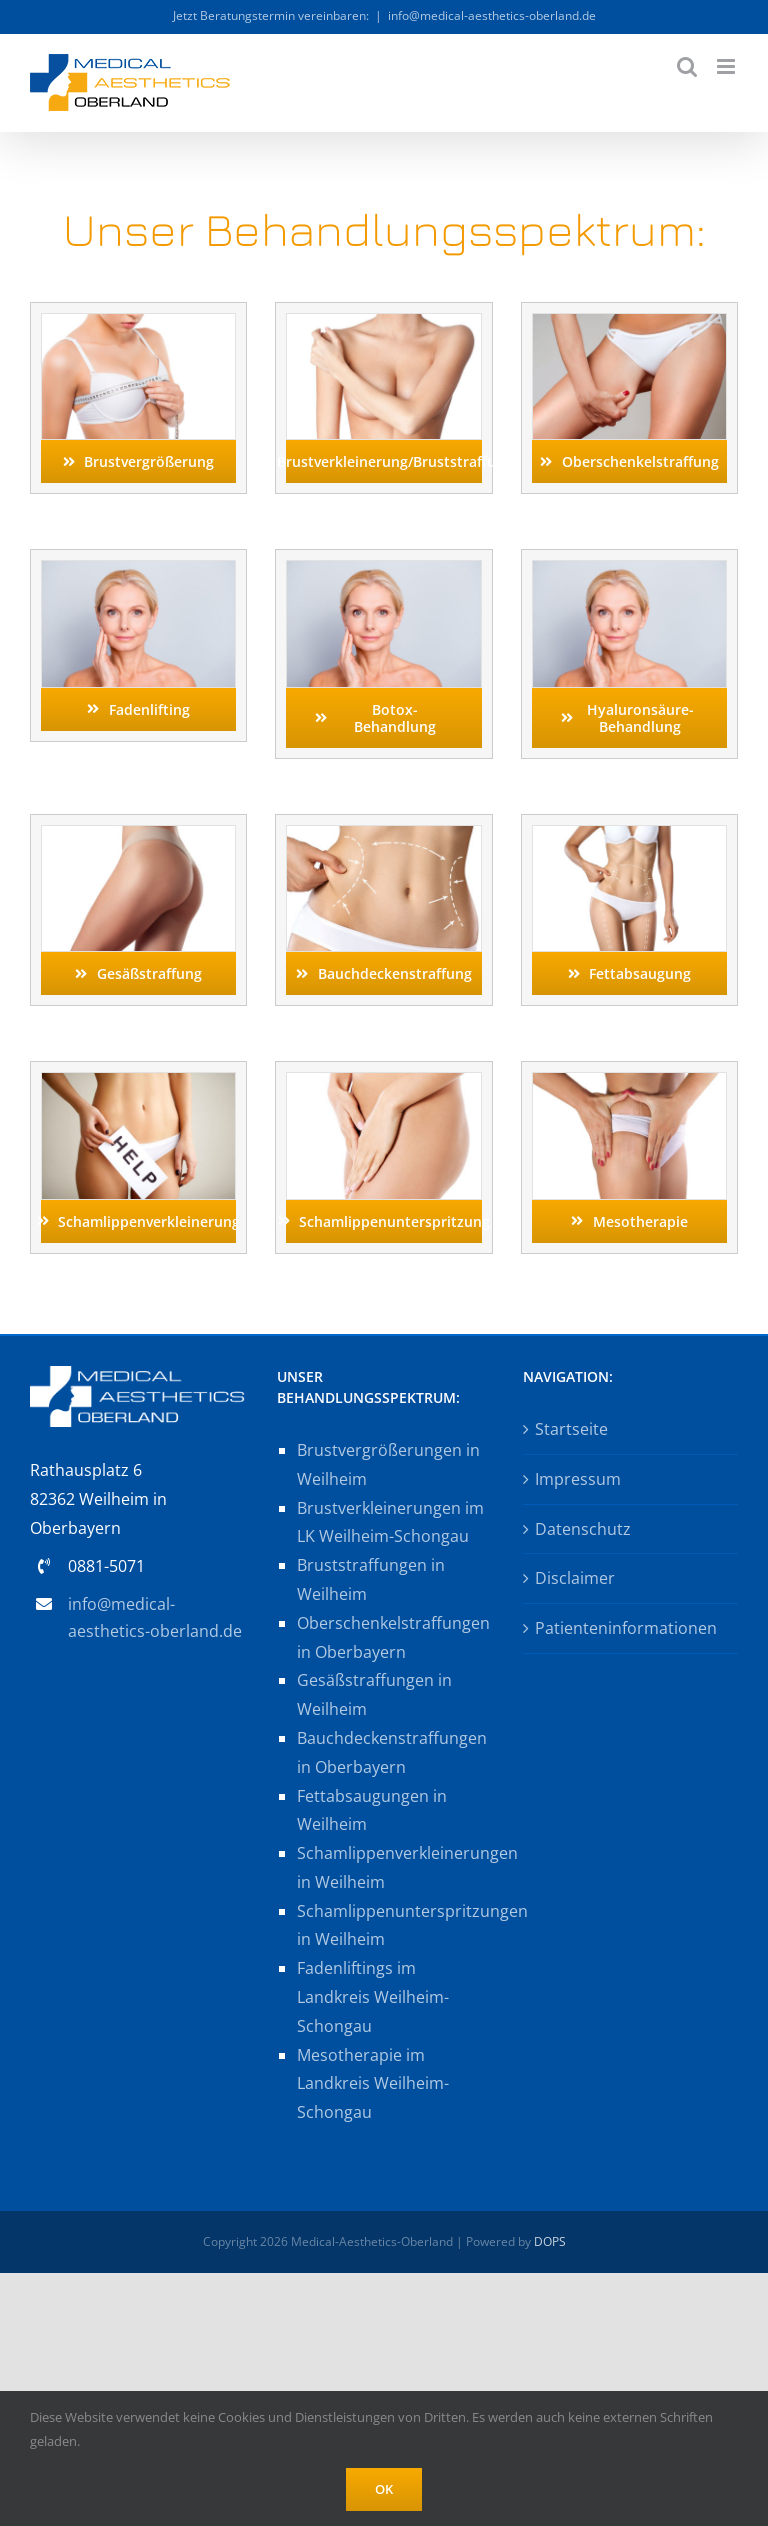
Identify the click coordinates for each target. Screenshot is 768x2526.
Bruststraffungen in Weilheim (371, 1579)
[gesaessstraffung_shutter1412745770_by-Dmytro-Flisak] (138, 834)
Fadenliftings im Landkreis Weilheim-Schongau (373, 1997)
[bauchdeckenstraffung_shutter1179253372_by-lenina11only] (383, 834)
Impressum (578, 1479)
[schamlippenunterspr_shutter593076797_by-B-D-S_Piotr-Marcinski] (383, 1081)
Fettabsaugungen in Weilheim (372, 1810)
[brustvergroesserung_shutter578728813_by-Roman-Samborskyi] (138, 322)
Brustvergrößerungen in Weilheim (388, 1464)
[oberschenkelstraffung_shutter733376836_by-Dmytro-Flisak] (629, 322)
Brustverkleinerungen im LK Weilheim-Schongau (390, 1522)
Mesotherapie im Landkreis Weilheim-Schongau (373, 2084)
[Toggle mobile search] (687, 66)
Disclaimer (575, 1578)
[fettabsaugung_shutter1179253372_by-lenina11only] (629, 834)
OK (384, 2489)
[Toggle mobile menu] (727, 66)
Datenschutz (583, 1529)
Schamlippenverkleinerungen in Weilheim (394, 1867)
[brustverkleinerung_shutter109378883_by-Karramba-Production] (383, 322)
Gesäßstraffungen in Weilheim (374, 1694)
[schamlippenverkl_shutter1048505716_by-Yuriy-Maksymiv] (138, 1081)
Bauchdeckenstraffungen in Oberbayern (392, 1752)
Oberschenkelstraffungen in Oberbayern (393, 1637)
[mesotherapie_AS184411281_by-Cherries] (629, 1081)
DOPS (550, 2241)
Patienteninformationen (626, 1628)
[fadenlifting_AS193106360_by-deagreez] (138, 569)
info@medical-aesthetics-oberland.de (492, 15)
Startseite (571, 1429)
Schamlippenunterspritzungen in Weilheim (394, 1925)
